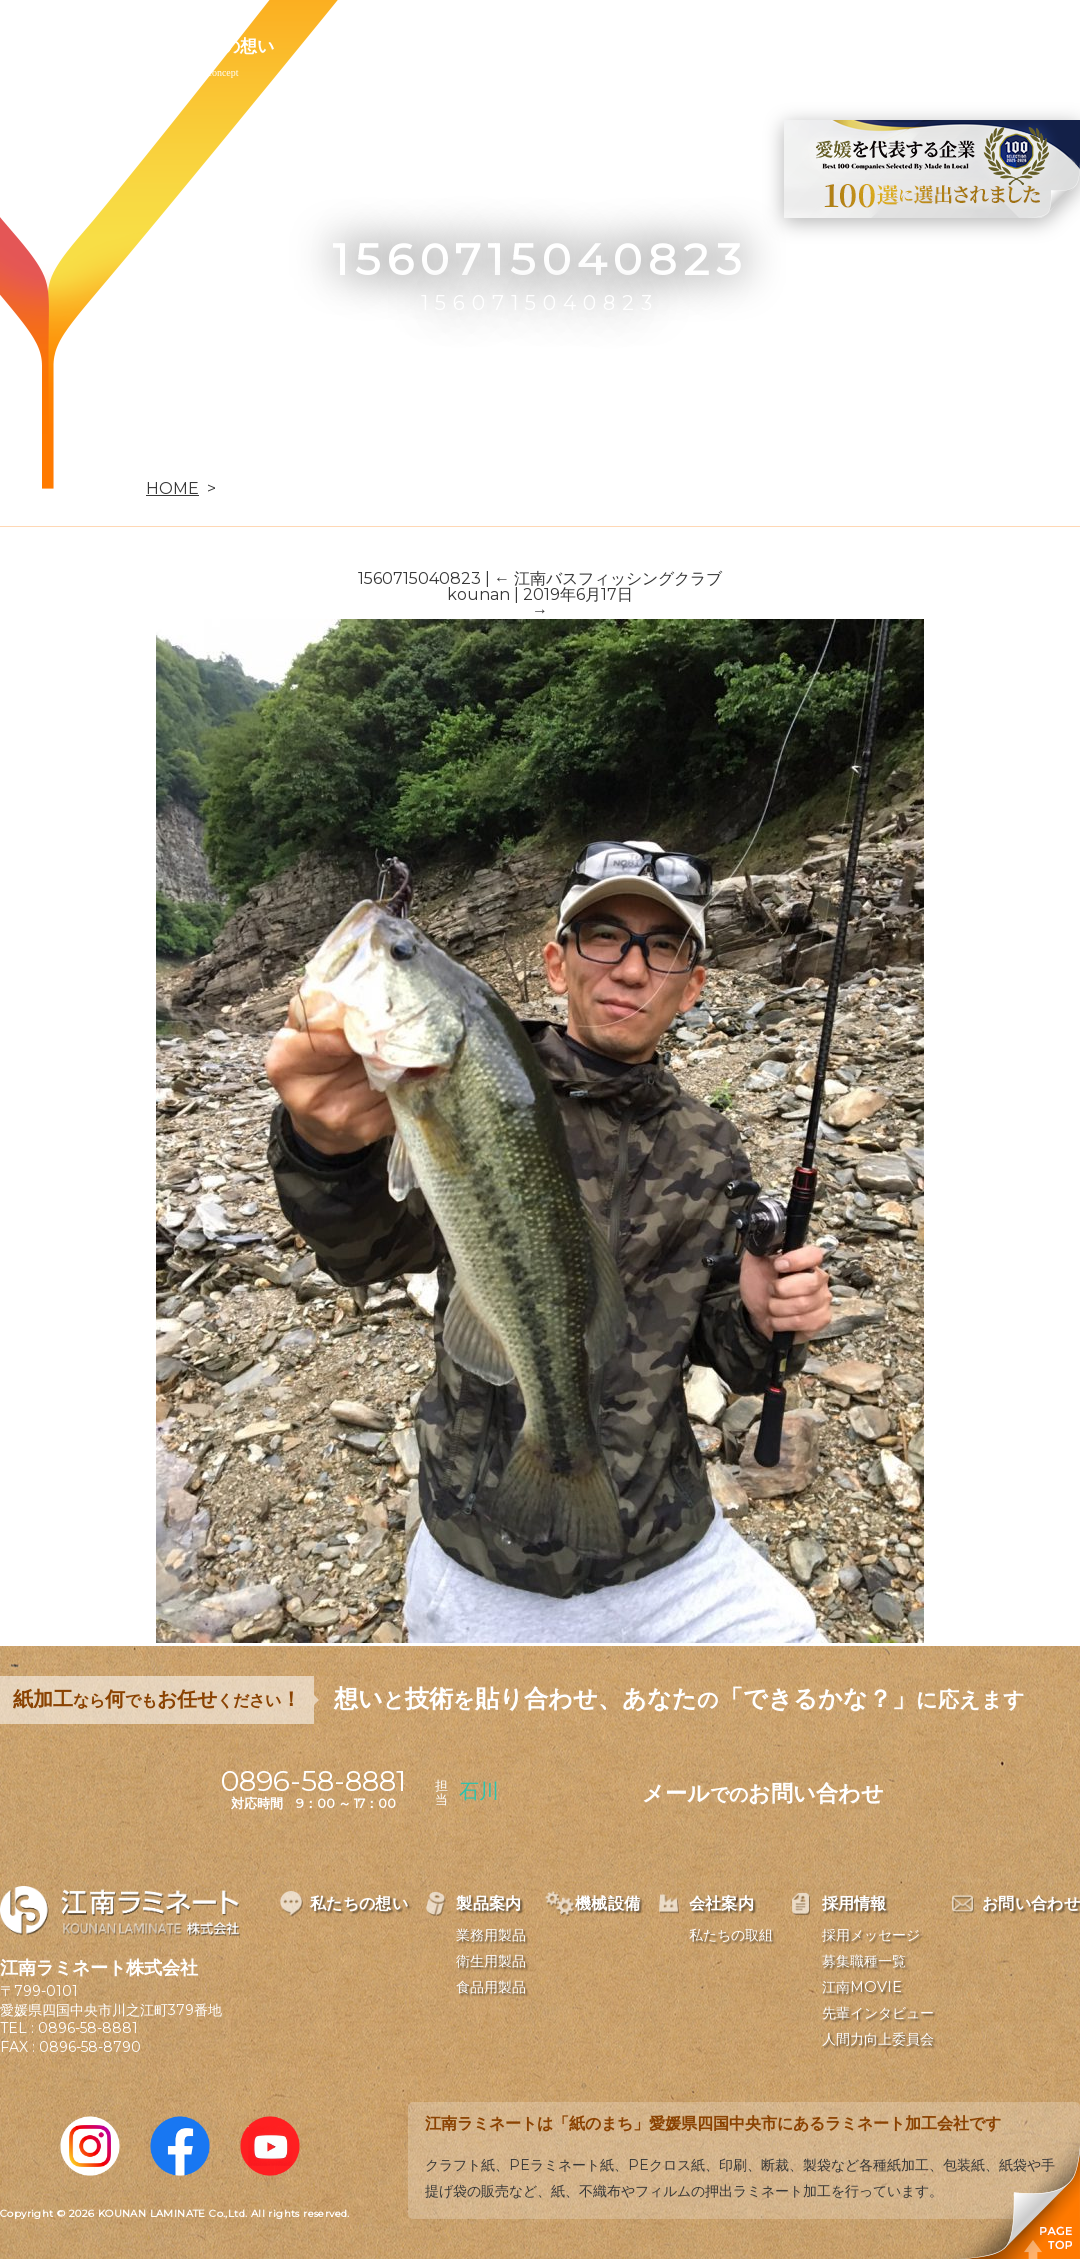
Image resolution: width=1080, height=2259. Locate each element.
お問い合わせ (837, 46)
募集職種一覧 (864, 1961)
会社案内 (588, 46)
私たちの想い (223, 46)
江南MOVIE (862, 1987)
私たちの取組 (731, 1935)
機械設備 (472, 46)
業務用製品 (491, 1935)
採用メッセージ (871, 1935)
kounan (478, 594)
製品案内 (356, 46)
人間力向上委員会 (878, 2039)
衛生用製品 (491, 1961)
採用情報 (704, 46)
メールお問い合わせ (763, 1793)
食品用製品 (491, 1987)
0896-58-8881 (88, 2028)
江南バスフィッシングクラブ (608, 578)
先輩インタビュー (878, 2013)
